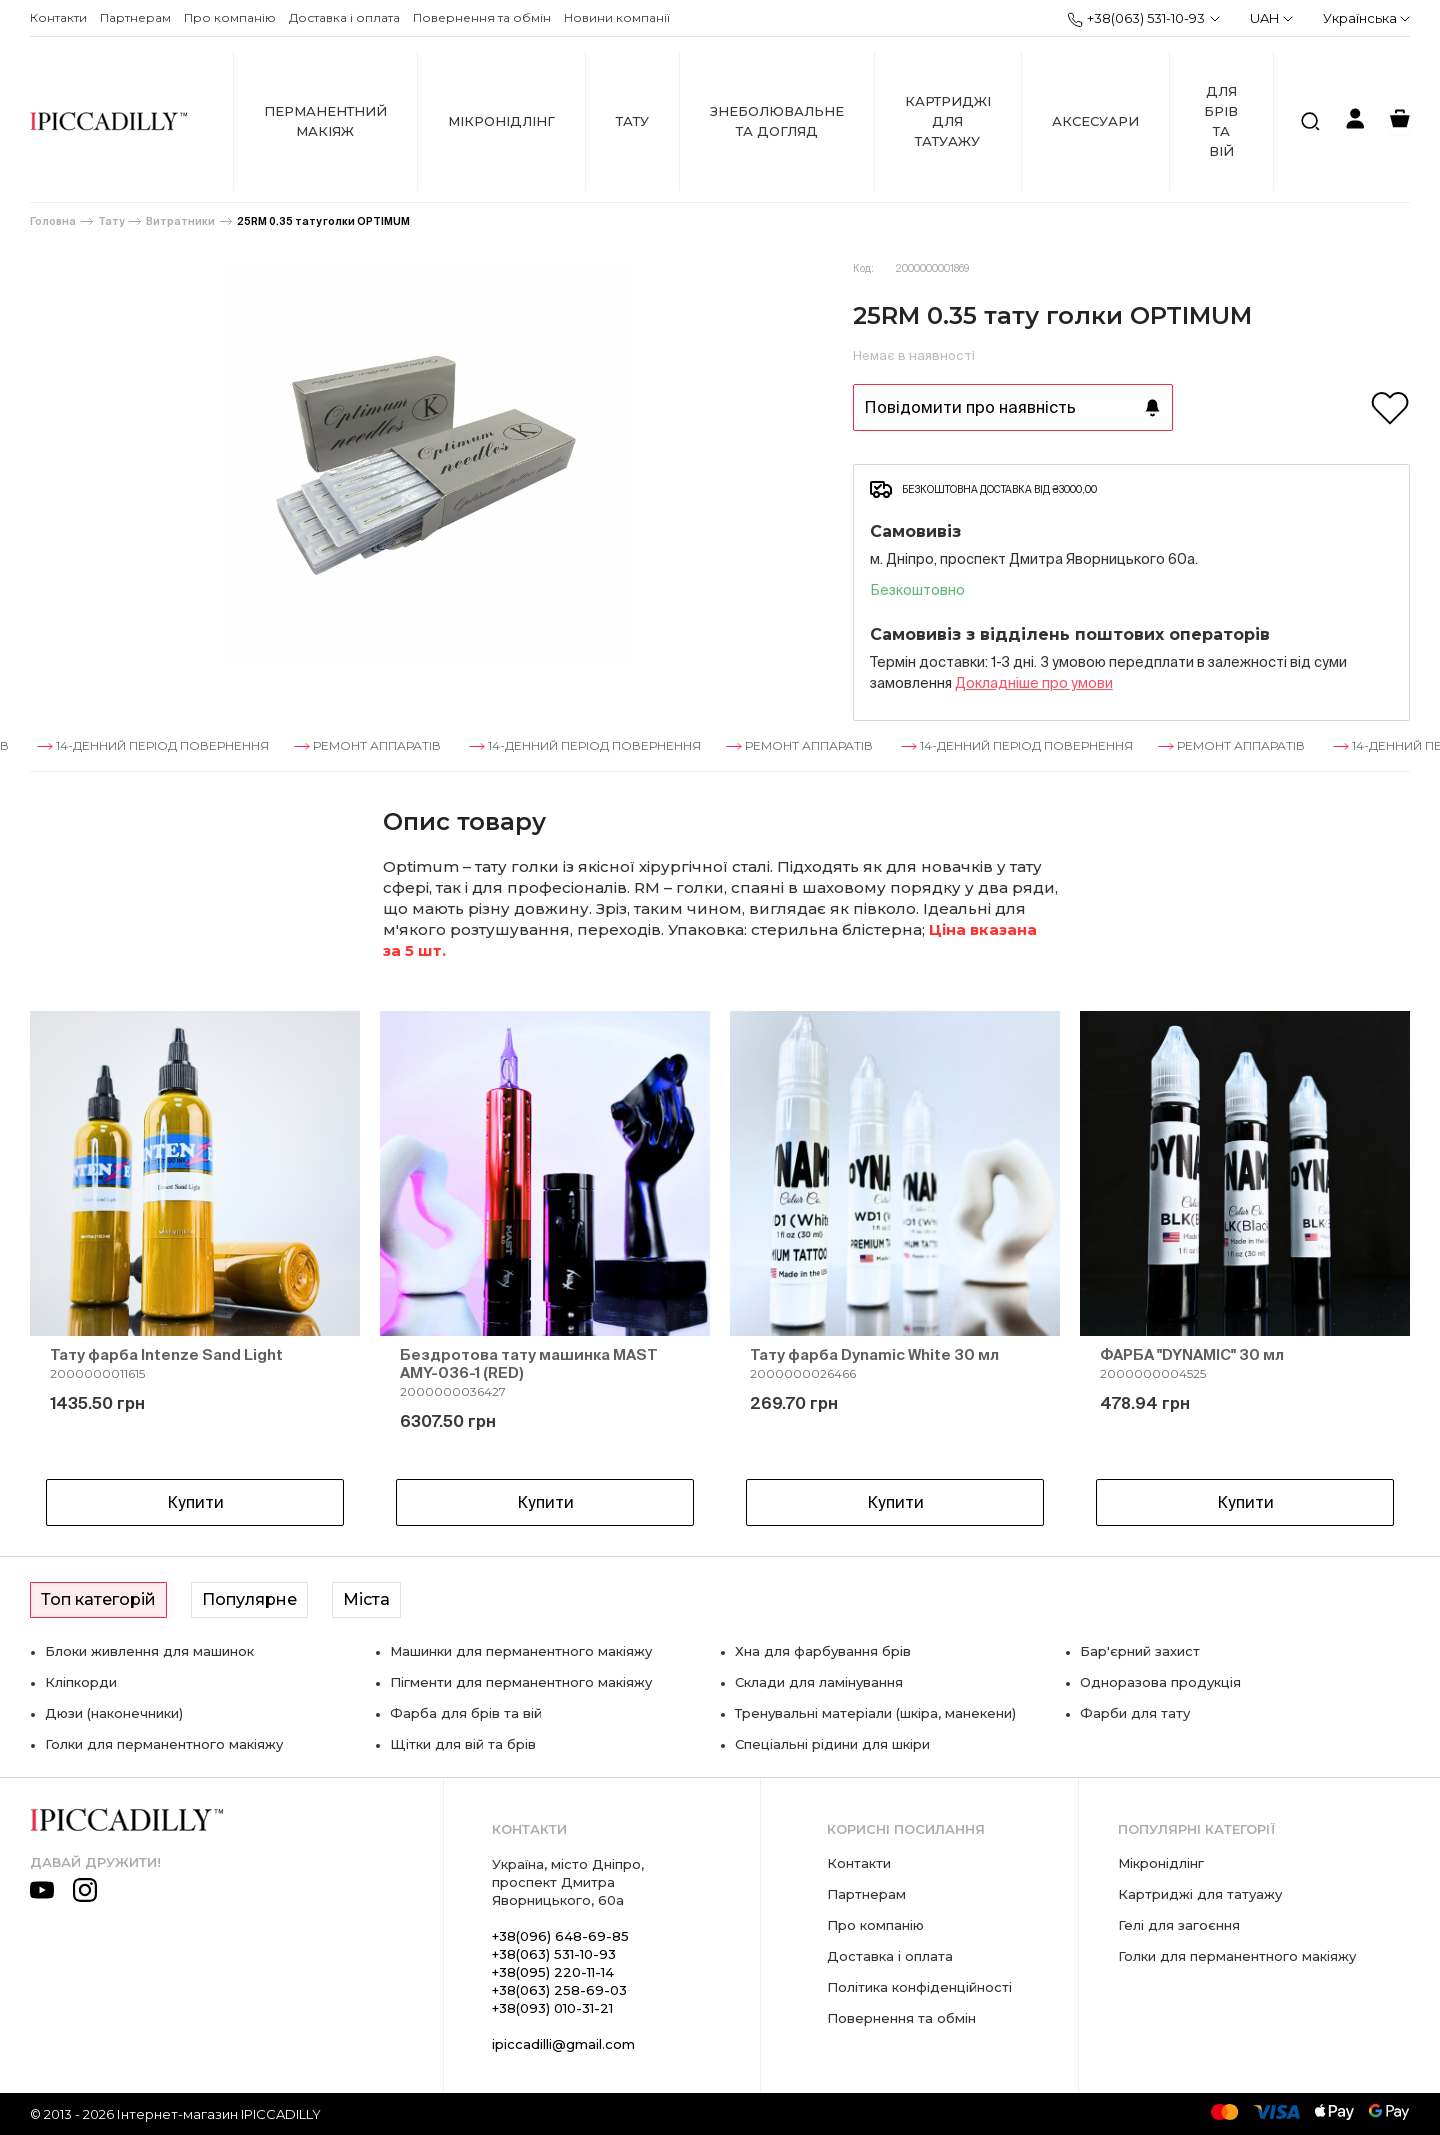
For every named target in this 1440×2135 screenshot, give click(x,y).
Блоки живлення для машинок (149, 1651)
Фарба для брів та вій (466, 1713)
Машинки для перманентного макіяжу (521, 1651)
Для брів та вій (1221, 121)
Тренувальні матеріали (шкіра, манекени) (875, 1713)
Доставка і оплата (344, 17)
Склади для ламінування (819, 1682)
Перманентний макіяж (325, 121)
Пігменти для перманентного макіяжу (521, 1682)
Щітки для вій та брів (463, 1744)
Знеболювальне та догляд (777, 121)
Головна (53, 221)
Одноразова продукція (1160, 1682)
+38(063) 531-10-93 (1136, 19)
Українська (1366, 18)
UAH (1271, 18)
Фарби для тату (1135, 1713)
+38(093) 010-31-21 (552, 2008)
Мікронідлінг (501, 121)
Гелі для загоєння (1179, 1925)
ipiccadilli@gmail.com (563, 2044)
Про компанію (230, 17)
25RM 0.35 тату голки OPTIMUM (323, 221)
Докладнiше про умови (1034, 683)
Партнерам (135, 17)
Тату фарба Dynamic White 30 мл (874, 1354)
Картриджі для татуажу (948, 121)
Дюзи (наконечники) (114, 1713)
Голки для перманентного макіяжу (164, 1744)
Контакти (58, 17)
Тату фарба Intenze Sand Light (166, 1354)
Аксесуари (1095, 121)
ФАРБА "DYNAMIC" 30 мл (1192, 1354)
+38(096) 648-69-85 (560, 1936)
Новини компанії (617, 17)
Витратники (180, 221)
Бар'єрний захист (1140, 1651)
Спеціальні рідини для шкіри (832, 1744)
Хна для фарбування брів (823, 1651)
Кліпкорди (81, 1682)
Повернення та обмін (482, 17)
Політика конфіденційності (919, 1987)
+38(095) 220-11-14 (553, 1972)
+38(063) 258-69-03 (559, 1990)
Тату (632, 121)
